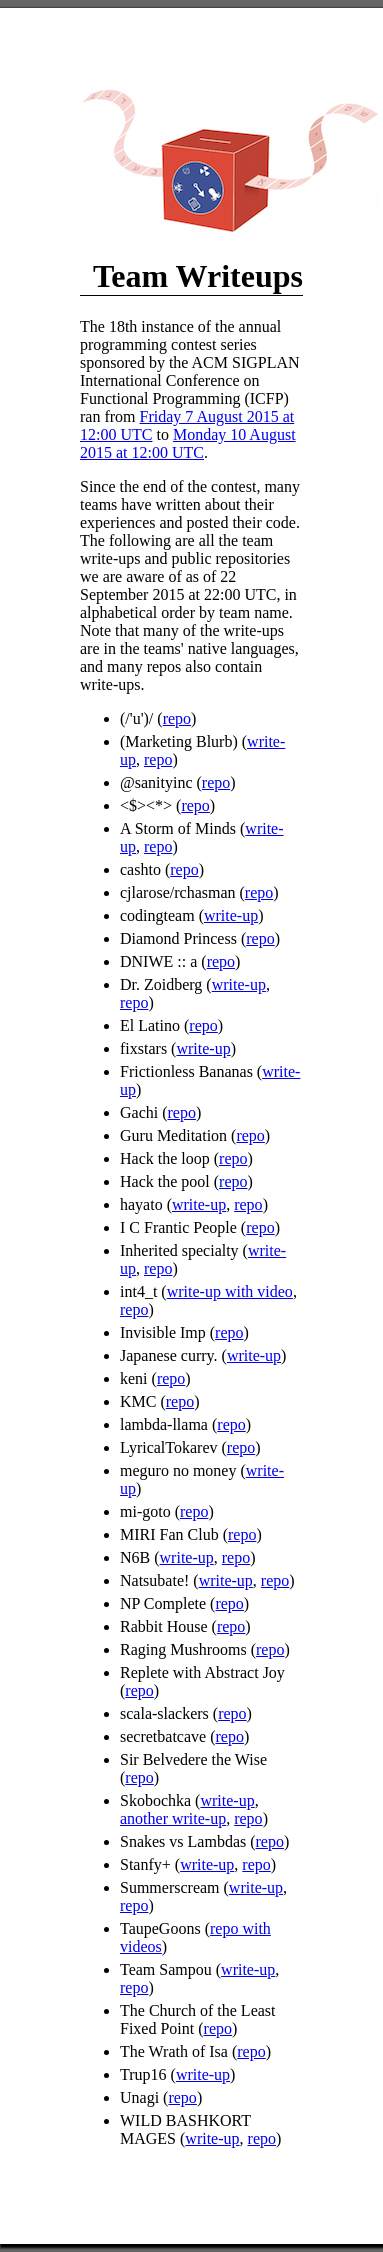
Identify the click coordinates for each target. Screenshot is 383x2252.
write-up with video (230, 1291)
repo (177, 718)
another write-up (173, 1818)
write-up (231, 915)
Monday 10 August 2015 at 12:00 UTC (188, 443)
